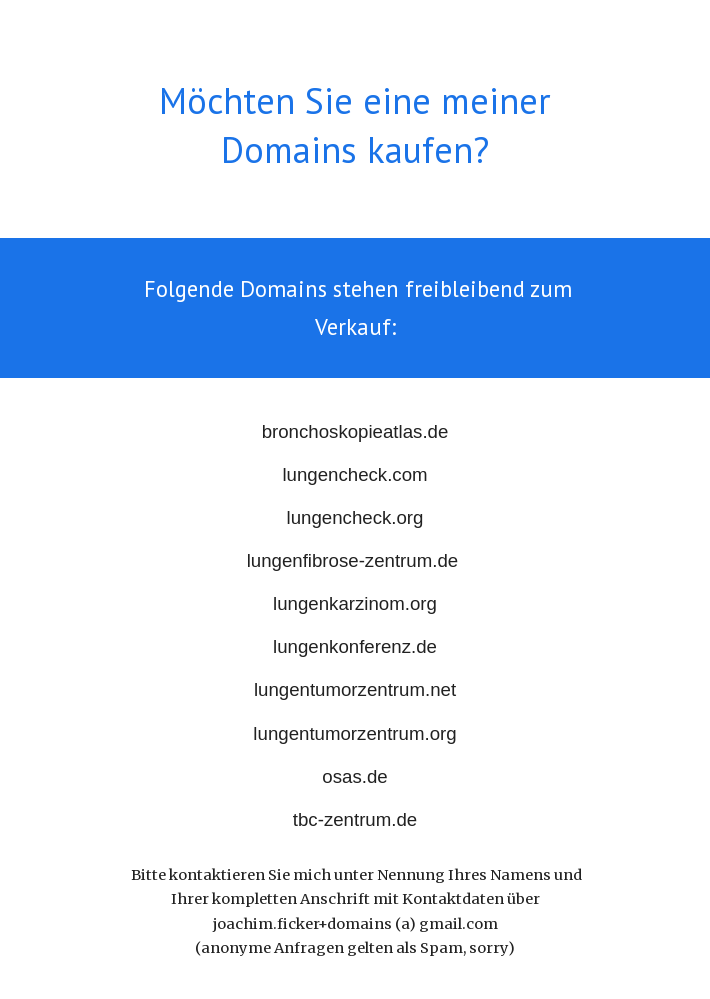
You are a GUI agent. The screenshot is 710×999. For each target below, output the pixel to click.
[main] (354, 125)
